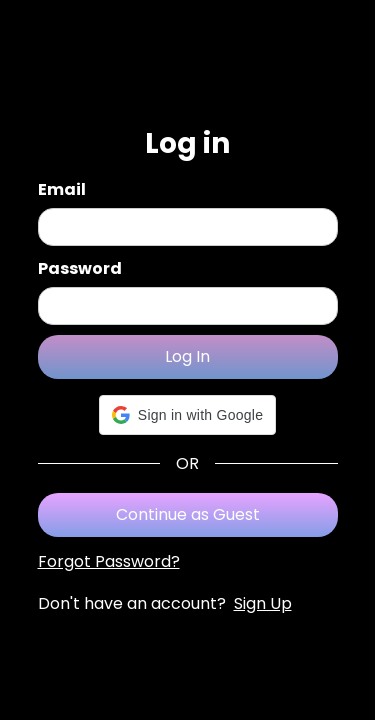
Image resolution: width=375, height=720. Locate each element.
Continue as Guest (188, 514)
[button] (187, 415)
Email (62, 189)
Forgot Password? (109, 561)
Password (80, 268)
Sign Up (263, 603)
